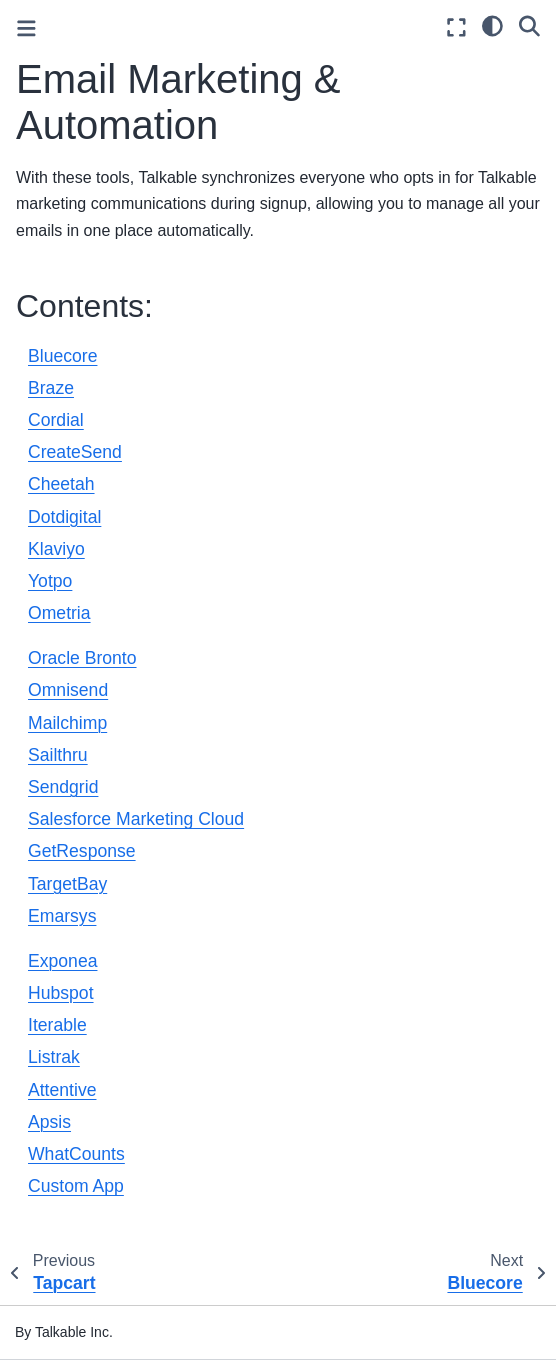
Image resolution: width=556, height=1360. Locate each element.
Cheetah (61, 484)
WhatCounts (76, 1154)
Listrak (54, 1057)
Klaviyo (56, 549)
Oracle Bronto (82, 658)
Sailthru (58, 755)
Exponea (62, 961)
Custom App (76, 1186)
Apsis (49, 1122)
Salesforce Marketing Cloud (136, 819)
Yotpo (50, 581)
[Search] (529, 25)
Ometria (59, 613)
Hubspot (61, 993)
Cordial (56, 420)
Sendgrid (63, 787)
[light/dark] (492, 25)
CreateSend (75, 452)
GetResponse (82, 851)
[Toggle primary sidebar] (26, 28)
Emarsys (62, 916)
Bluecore (62, 356)
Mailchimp (67, 723)
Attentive (62, 1090)
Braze (51, 388)
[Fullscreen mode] (456, 27)
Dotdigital (64, 517)
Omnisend (68, 690)
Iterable (57, 1025)
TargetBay (67, 884)
